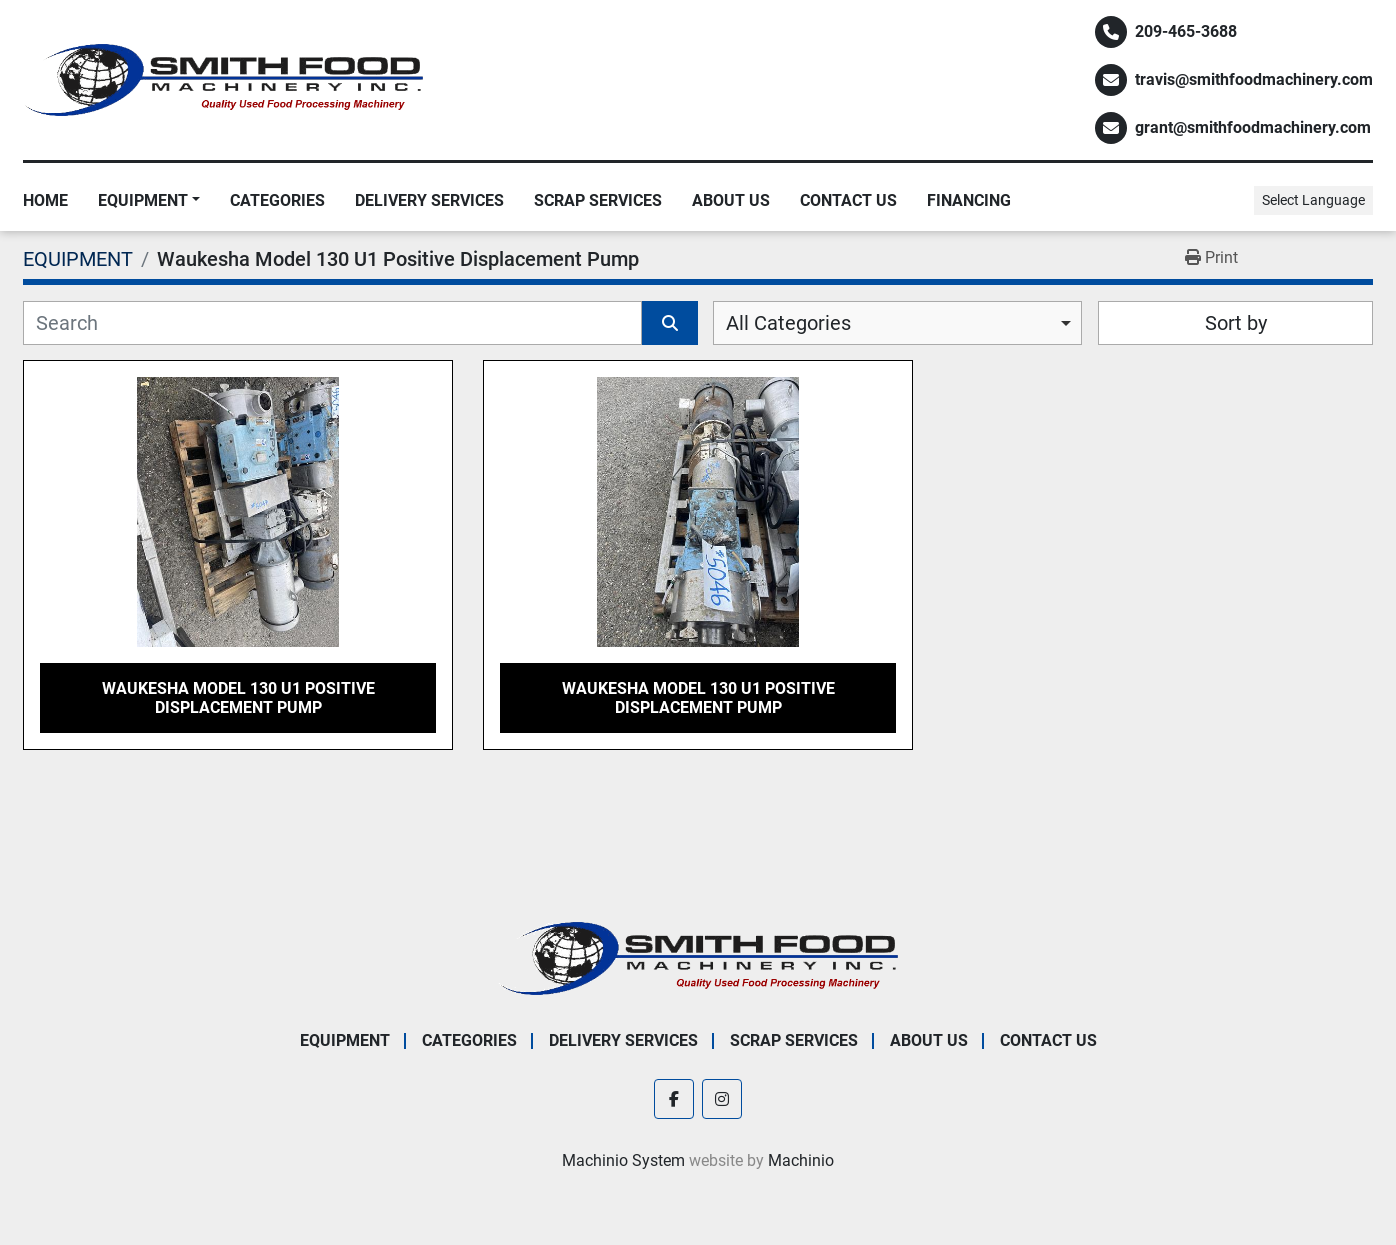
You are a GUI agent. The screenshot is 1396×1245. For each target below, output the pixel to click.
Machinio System (623, 1160)
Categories (277, 200)
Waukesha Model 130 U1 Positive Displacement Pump (238, 698)
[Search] (332, 323)
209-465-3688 (1186, 31)
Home (45, 200)
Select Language (1313, 200)
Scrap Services (598, 200)
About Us (731, 200)
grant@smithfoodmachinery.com (1253, 127)
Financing (969, 200)
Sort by (1236, 323)
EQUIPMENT (143, 200)
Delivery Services (429, 200)
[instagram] (722, 1099)
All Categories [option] (788, 323)
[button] (149, 201)
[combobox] (897, 323)
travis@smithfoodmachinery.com (1254, 79)
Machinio (801, 1160)
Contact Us (848, 200)
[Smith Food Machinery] (698, 957)
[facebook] (674, 1099)
